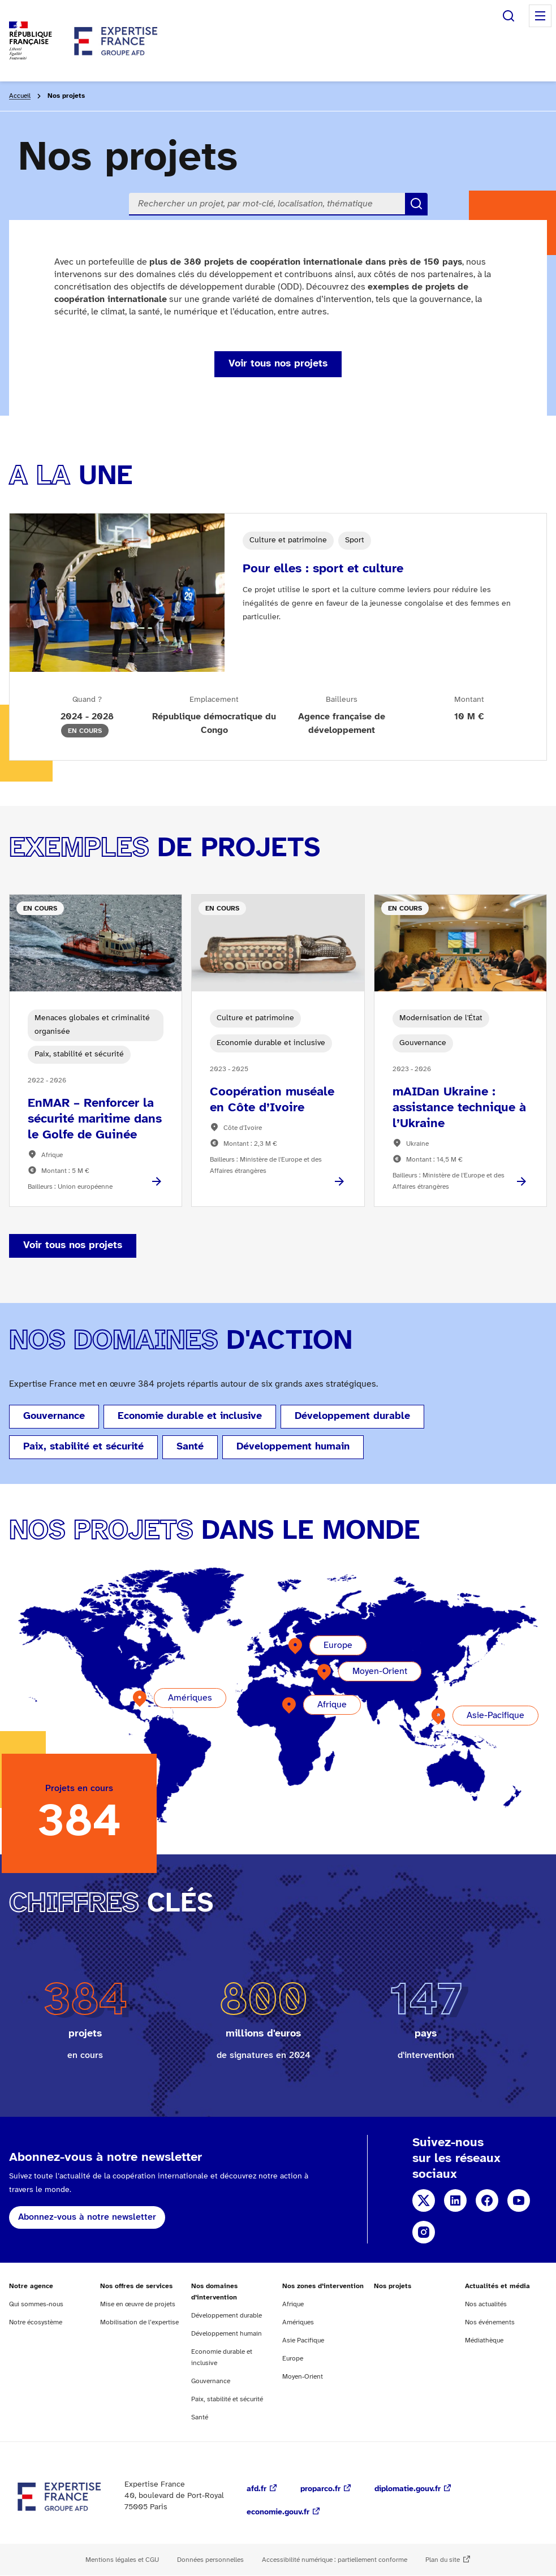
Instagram (423, 2232)
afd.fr (256, 2489)
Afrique (332, 1705)
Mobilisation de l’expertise (139, 2322)
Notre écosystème (35, 2322)
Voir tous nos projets (278, 364)
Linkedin (455, 2200)
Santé (190, 1447)
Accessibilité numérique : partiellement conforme (334, 2560)
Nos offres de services (136, 2286)
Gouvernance (54, 1416)
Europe (338, 1645)
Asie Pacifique (303, 2340)
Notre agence (31, 2286)
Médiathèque (484, 2340)
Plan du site (442, 2560)
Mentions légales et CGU (122, 2560)
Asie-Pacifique (495, 1715)
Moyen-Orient (379, 1671)
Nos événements (490, 2322)
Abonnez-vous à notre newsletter (87, 2217)
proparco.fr (320, 2489)
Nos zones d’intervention (323, 2286)
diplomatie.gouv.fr (407, 2489)
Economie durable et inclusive (190, 1416)
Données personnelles (210, 2560)
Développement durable (352, 1416)
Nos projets (392, 2286)
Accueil (20, 96)
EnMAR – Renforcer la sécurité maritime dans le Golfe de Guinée (95, 1119)
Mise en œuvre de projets (137, 2304)
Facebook (487, 2200)
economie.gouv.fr (278, 2512)
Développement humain (293, 1447)
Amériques (190, 1698)
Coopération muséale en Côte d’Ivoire (272, 1100)
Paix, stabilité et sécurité (83, 1447)
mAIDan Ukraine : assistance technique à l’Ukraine (459, 1107)
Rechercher (508, 16)
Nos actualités (486, 2304)
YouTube (518, 2200)
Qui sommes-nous (36, 2304)
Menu (540, 16)
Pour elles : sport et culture (323, 569)
